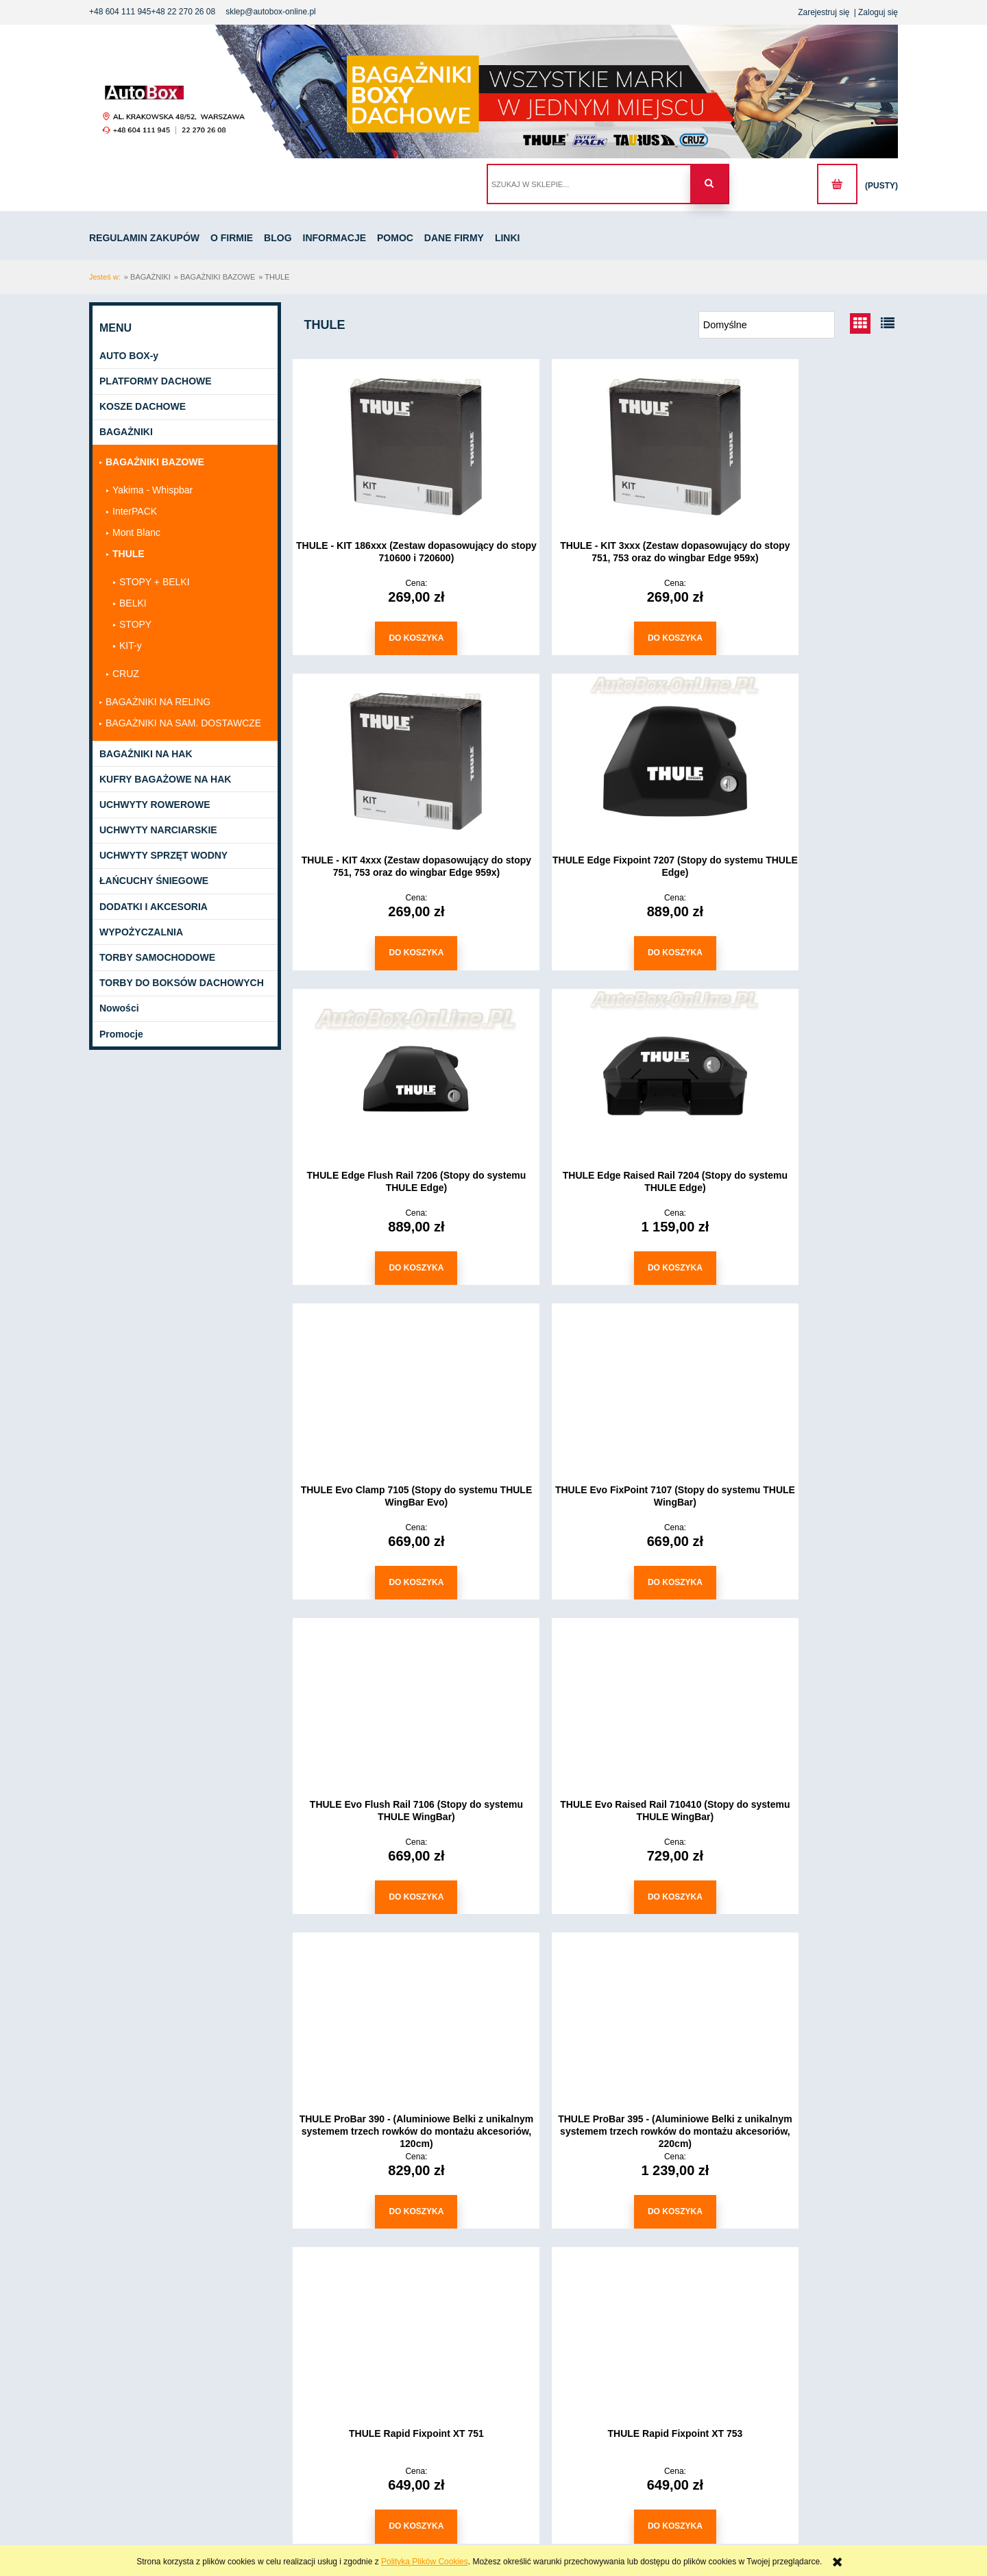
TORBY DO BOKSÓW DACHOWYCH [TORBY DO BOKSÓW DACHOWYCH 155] (181, 984)
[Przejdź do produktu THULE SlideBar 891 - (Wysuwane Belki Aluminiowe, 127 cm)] (391, 2008)
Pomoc (225, 2397)
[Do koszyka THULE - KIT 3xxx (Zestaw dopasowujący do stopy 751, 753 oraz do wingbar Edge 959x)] (596, 637)
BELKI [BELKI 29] (133, 603)
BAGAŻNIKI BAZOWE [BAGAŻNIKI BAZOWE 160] (155, 462)
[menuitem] (148, 239)
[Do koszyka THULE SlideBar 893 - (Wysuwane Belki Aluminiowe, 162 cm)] (802, 2200)
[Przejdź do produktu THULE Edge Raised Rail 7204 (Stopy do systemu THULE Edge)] (802, 758)
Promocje (121, 1034)
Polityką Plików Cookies (424, 2561)
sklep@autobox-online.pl (271, 11)
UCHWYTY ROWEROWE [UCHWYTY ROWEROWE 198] (154, 805)
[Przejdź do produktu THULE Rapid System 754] (802, 1696)
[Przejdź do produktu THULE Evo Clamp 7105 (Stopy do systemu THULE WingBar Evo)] (391, 1071)
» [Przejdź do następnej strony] (661, 2253)
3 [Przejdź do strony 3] (629, 2253)
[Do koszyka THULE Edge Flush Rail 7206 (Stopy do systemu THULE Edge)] (596, 950)
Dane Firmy (233, 2414)
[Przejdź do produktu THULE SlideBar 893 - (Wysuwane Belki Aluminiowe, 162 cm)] (802, 2008)
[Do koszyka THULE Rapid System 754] (802, 1887)
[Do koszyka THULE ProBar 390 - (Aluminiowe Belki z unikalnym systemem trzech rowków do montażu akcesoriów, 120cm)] (596, 1575)
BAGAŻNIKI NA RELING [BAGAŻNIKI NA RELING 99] (158, 702)
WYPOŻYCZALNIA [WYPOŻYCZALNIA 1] (141, 932)
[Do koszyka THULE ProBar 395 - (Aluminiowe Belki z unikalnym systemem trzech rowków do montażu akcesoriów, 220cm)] (802, 1575)
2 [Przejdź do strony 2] (596, 2253)
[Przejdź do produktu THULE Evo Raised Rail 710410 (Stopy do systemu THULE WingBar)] (391, 1383)
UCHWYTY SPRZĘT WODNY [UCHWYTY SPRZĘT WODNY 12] (163, 856)
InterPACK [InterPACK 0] (134, 511)
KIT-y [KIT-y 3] (130, 646)
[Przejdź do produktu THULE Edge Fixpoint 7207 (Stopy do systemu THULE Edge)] (391, 758)
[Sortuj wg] (766, 326)
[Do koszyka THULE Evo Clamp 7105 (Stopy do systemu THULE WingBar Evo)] (391, 1262)
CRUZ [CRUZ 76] (125, 674)
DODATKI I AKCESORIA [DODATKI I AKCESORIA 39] (153, 907)
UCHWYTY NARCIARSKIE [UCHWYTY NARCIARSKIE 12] (158, 830)
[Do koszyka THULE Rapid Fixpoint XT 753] (596, 1887)
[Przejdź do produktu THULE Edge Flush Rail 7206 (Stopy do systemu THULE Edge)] (596, 758)
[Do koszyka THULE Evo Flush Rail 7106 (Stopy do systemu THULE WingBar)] (802, 1262)
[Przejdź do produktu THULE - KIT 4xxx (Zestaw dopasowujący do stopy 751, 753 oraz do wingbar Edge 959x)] (802, 446)
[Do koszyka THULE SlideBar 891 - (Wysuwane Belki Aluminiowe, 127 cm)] (391, 2200)
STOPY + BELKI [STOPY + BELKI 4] (154, 582)
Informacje (231, 2380)
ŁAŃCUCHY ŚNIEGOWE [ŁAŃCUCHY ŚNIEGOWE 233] (153, 881)
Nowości (119, 1009)
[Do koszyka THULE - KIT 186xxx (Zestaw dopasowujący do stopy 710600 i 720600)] (391, 637)
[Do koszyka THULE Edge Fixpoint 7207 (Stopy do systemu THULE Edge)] (391, 950)
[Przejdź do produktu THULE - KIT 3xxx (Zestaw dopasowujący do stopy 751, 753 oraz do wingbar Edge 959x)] (596, 446)
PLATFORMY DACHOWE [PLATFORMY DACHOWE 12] (155, 381)
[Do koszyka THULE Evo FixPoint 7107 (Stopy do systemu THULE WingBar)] (596, 1262)
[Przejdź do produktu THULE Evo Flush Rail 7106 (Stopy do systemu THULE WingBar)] (802, 1071)
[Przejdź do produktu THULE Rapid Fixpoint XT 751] (391, 1696)
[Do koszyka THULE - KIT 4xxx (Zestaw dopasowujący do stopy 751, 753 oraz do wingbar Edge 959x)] (802, 637)
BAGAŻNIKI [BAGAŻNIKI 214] (126, 433)
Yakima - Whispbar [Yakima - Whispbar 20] (152, 490)
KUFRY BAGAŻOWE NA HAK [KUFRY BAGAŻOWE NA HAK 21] (165, 779)
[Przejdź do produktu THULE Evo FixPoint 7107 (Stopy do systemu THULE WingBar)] (596, 1071)
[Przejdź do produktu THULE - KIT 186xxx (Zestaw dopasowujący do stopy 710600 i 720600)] (391, 446)
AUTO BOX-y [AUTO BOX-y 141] (128, 356)
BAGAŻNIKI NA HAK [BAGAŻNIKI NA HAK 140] (146, 754)
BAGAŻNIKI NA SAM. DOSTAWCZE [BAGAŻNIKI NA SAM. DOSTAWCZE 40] (183, 723)
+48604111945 (133, 2526)
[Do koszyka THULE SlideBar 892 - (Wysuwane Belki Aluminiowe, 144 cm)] (596, 2200)
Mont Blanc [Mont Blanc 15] (136, 533)
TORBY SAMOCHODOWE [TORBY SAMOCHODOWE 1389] (157, 958)
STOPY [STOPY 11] (135, 625)
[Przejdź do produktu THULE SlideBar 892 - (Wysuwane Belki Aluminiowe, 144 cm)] (596, 2008)
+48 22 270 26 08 (183, 11)
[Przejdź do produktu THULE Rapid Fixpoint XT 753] (596, 1696)
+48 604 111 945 (120, 11)
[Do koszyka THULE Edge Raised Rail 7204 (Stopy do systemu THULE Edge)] (802, 950)
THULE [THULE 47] (128, 554)
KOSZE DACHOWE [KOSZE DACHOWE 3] (142, 407)
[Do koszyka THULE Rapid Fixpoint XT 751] (391, 1887)
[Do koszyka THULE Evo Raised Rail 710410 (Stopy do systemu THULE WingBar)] (391, 1575)
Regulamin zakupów (249, 2346)
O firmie (226, 2363)
